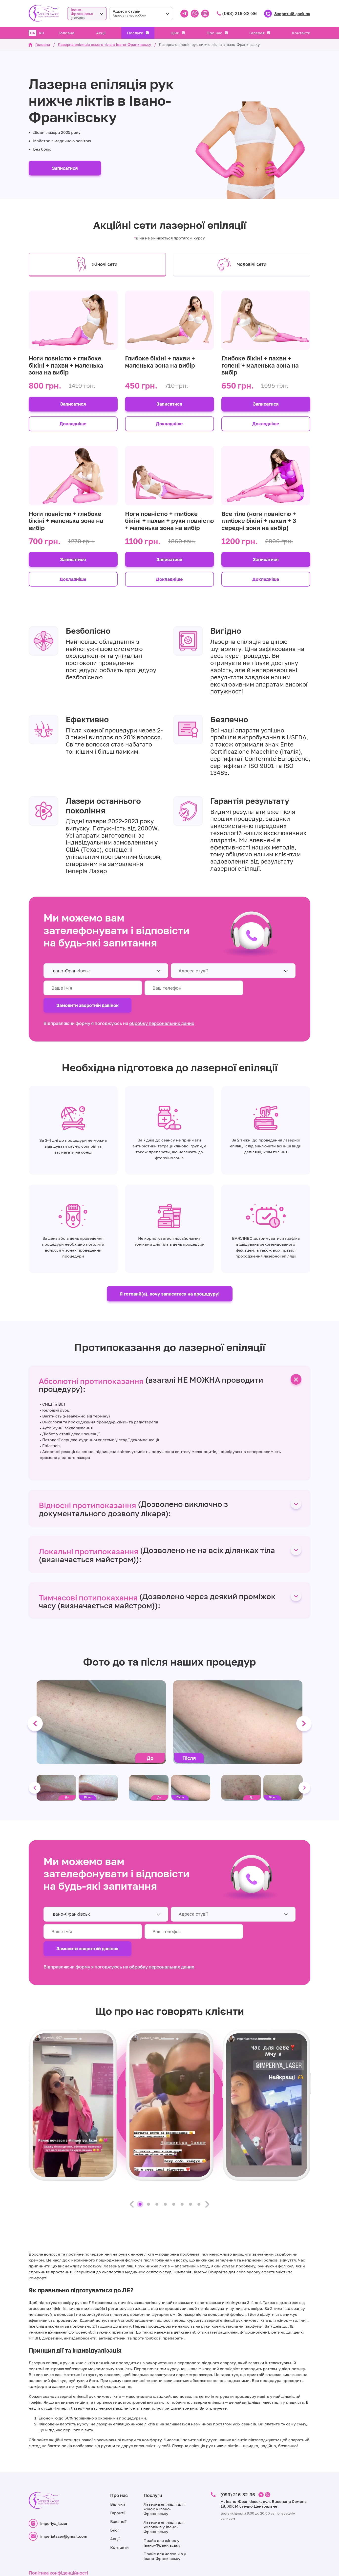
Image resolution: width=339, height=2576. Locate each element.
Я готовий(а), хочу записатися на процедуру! (170, 1277)
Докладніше (73, 423)
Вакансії (118, 2494)
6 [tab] (182, 2177)
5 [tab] (173, 2177)
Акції (101, 32)
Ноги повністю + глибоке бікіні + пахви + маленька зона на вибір (66, 365)
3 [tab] (156, 2177)
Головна (66, 32)
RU (41, 33)
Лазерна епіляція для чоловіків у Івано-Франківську (164, 2500)
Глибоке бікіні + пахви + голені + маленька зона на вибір (260, 365)
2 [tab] (148, 2177)
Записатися (65, 168)
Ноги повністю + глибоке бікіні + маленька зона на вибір (66, 520)
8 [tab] (198, 2177)
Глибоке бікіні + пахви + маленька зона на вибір (160, 362)
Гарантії (117, 2485)
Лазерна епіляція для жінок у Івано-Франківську (164, 2482)
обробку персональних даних (161, 1006)
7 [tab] (190, 2177)
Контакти (301, 32)
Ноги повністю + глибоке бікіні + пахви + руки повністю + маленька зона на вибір (169, 520)
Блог (114, 2502)
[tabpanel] (169, 1162)
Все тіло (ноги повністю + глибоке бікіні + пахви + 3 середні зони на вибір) (258, 520)
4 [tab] (165, 2177)
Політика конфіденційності (58, 2545)
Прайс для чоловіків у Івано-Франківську (165, 2529)
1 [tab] (140, 2177)
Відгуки (117, 2477)
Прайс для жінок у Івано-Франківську (162, 2515)
